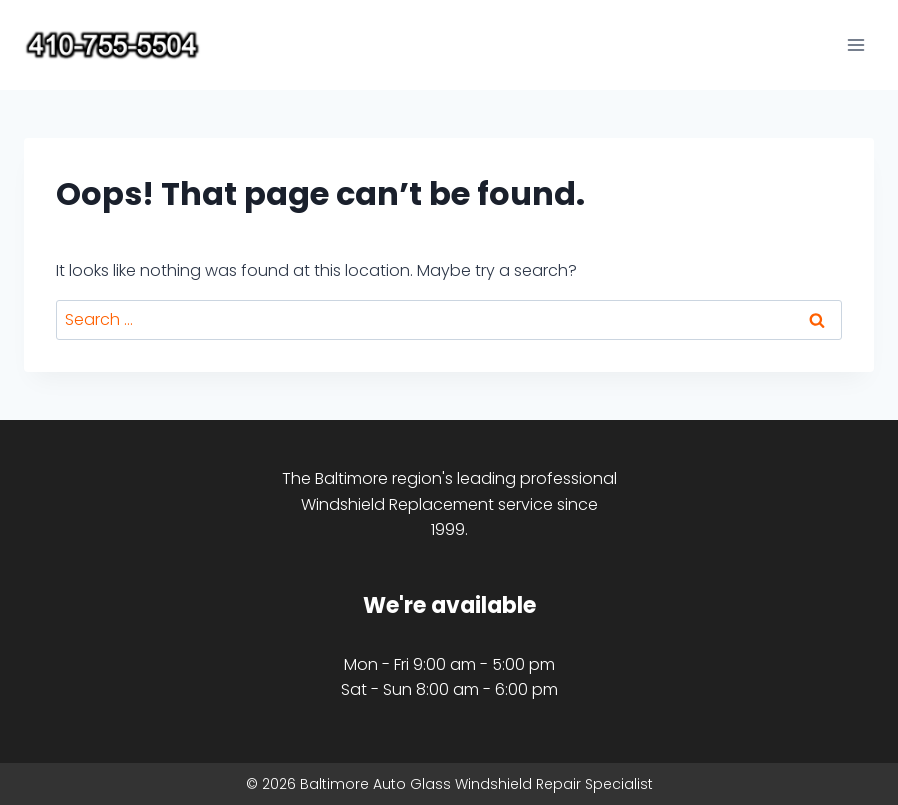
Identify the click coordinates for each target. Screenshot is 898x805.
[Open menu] (855, 44)
